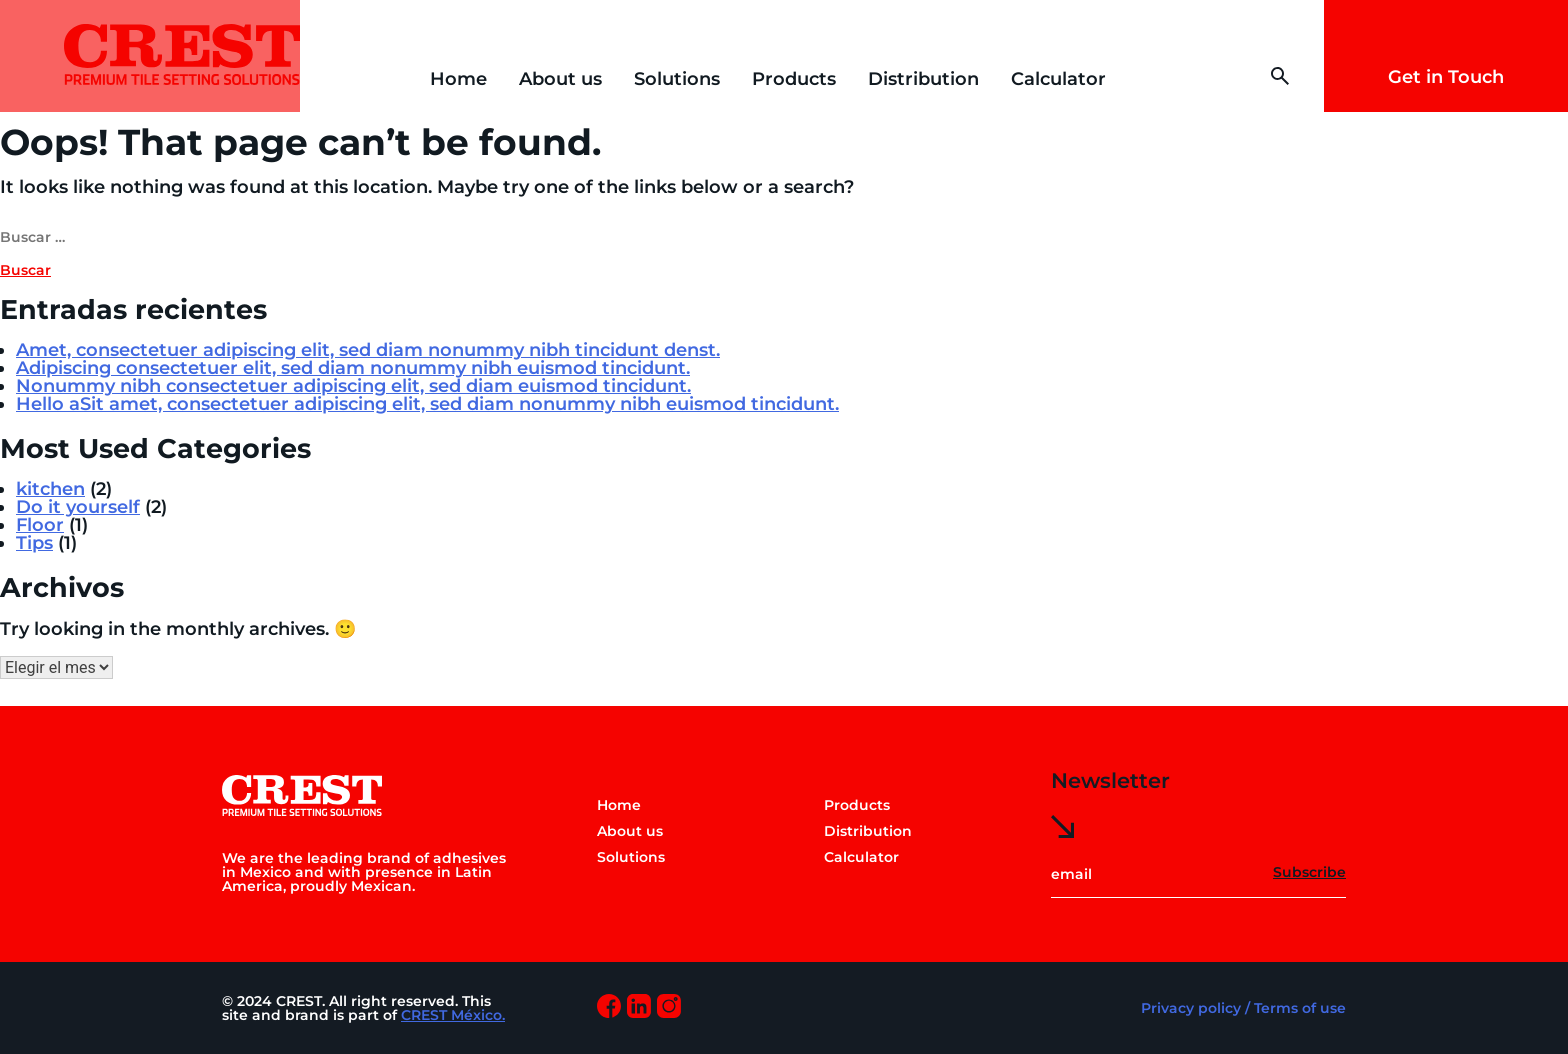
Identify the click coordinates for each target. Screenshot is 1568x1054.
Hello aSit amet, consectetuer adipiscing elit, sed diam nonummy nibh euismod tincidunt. (427, 404)
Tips (34, 543)
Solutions (677, 79)
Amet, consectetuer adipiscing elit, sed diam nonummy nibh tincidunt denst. (368, 350)
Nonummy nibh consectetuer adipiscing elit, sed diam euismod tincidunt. (353, 386)
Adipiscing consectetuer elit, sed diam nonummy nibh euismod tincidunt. (353, 368)
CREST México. (453, 1015)
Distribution (923, 79)
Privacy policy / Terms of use (1243, 1008)
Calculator (1058, 79)
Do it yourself (78, 507)
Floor (40, 525)
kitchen (50, 489)
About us (560, 79)
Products (794, 79)
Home (458, 79)
